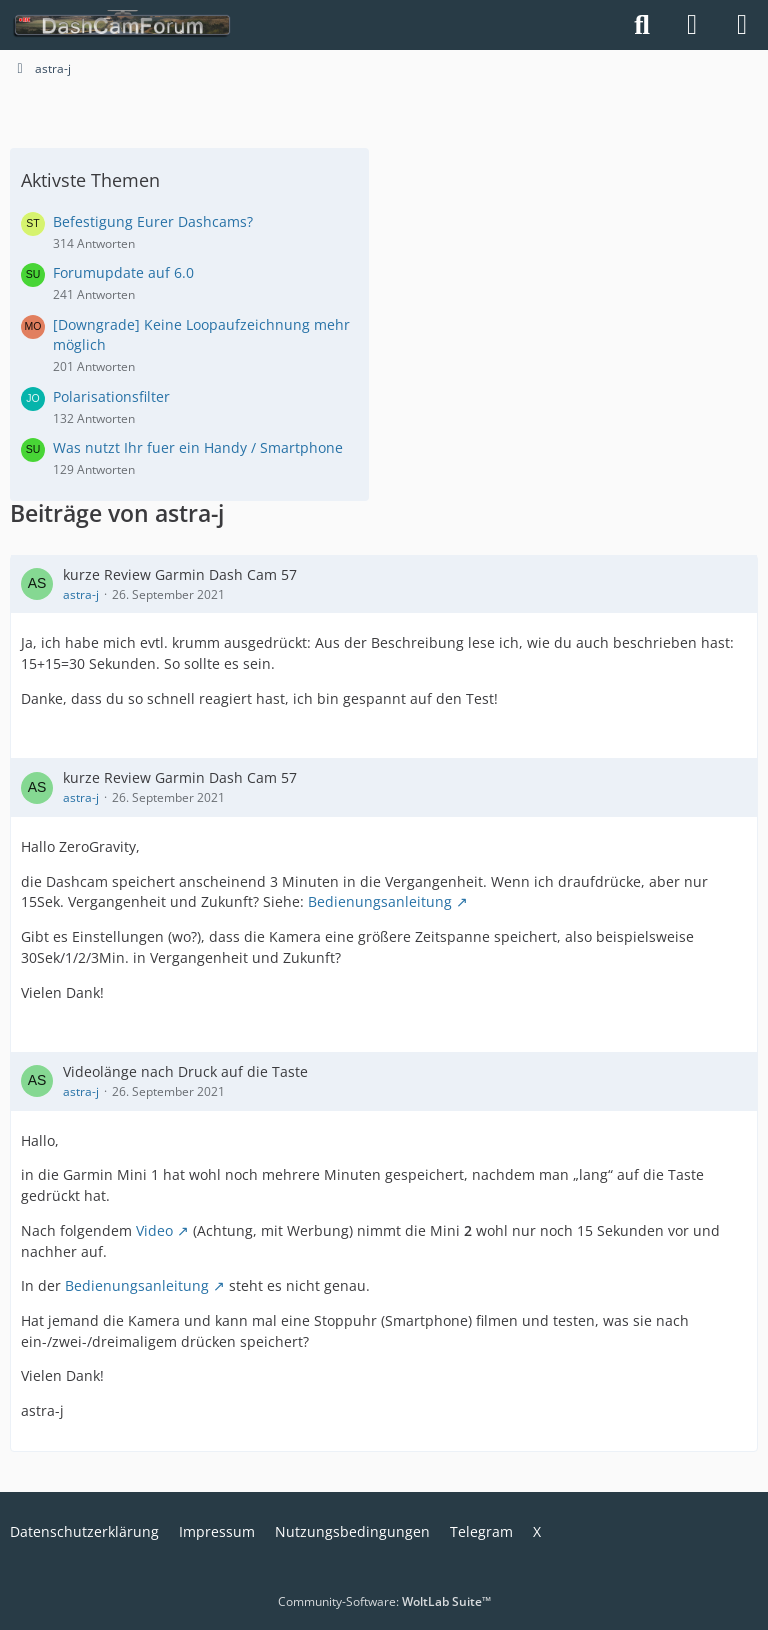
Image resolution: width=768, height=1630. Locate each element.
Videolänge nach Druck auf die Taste (185, 1071)
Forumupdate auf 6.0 (123, 272)
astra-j (81, 594)
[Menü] (742, 25)
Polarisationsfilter (111, 396)
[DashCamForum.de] (122, 25)
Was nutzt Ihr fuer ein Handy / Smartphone (198, 447)
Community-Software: (384, 1601)
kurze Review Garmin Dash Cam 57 (180, 574)
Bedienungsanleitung (380, 901)
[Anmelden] (692, 25)
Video (154, 1230)
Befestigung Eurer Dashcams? (153, 221)
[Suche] (642, 25)
